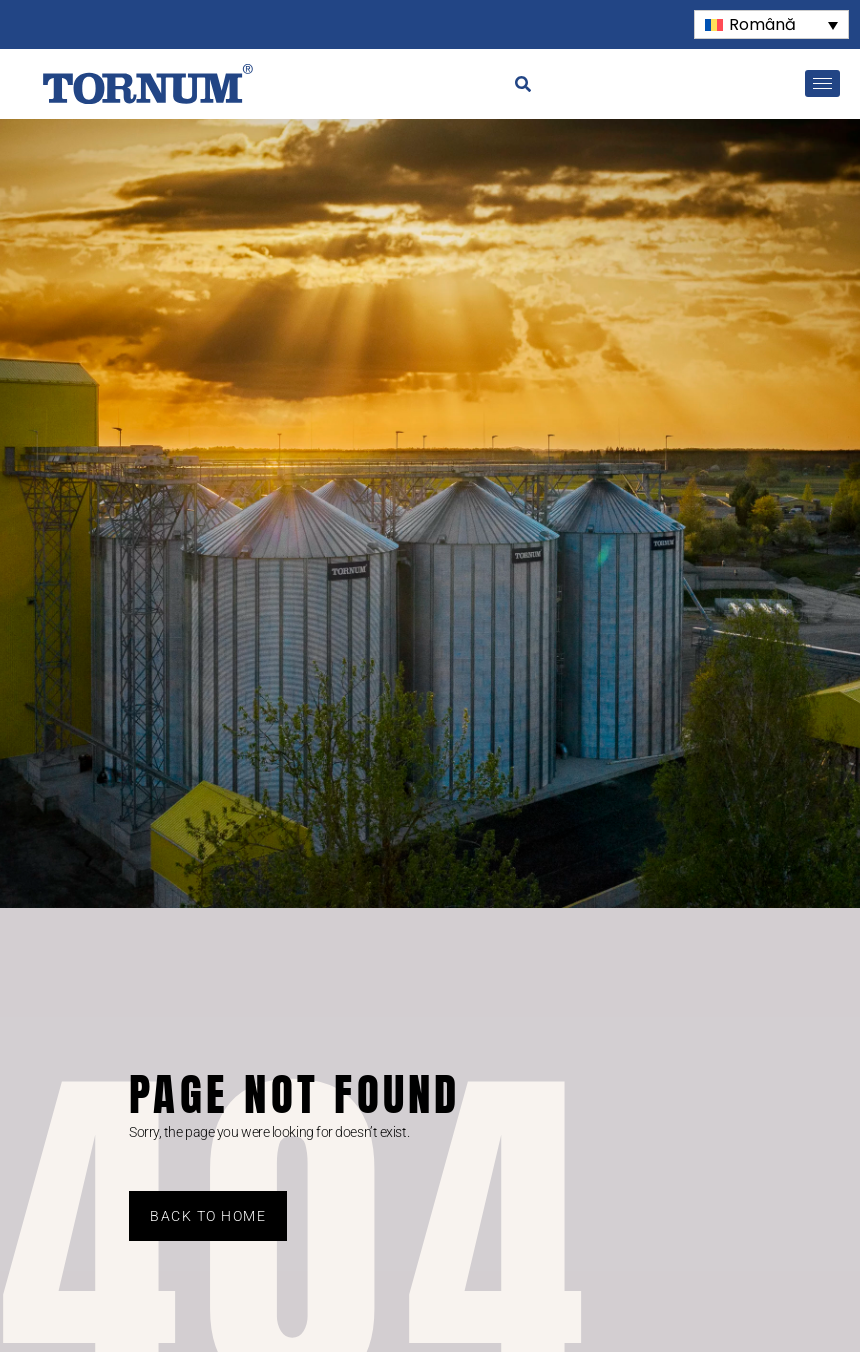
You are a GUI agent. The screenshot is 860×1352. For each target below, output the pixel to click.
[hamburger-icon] (822, 83)
